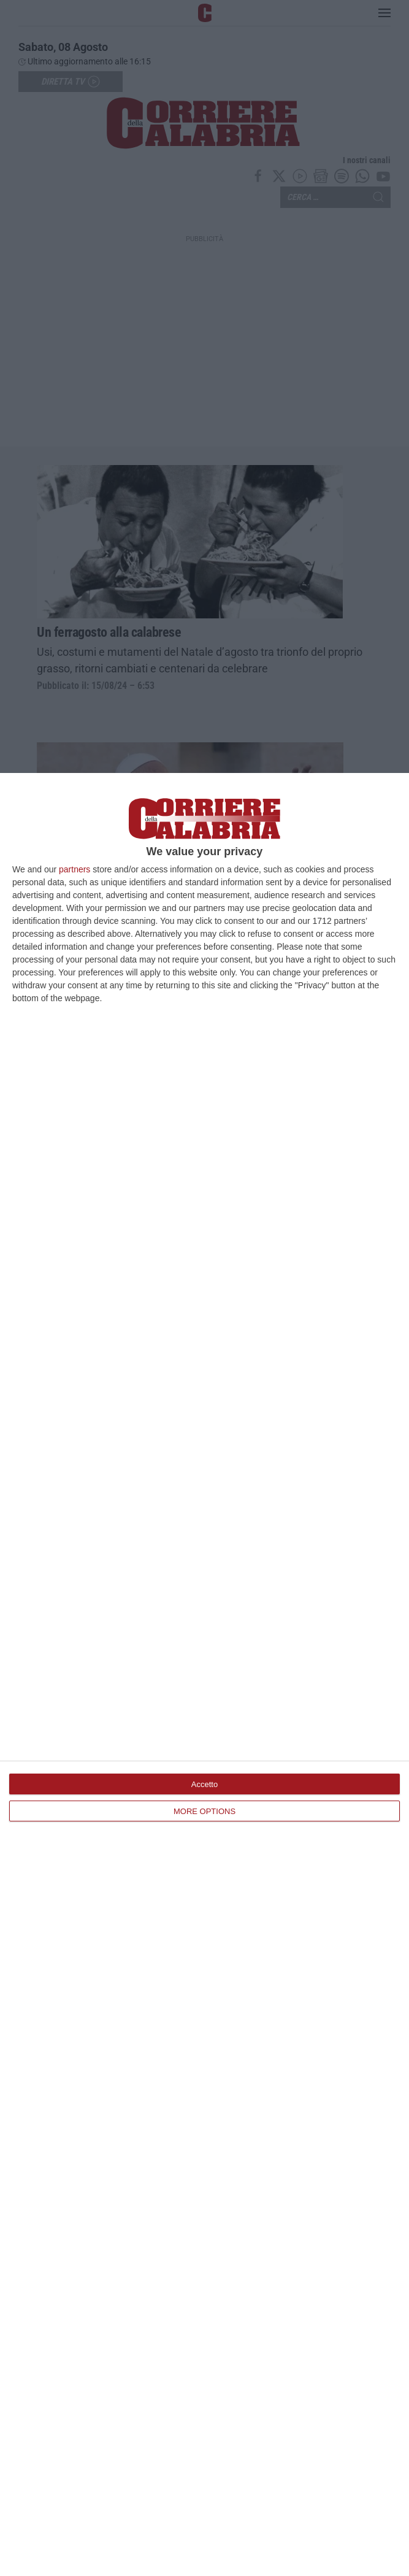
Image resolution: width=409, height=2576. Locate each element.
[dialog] (204, 1674)
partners (74, 869)
